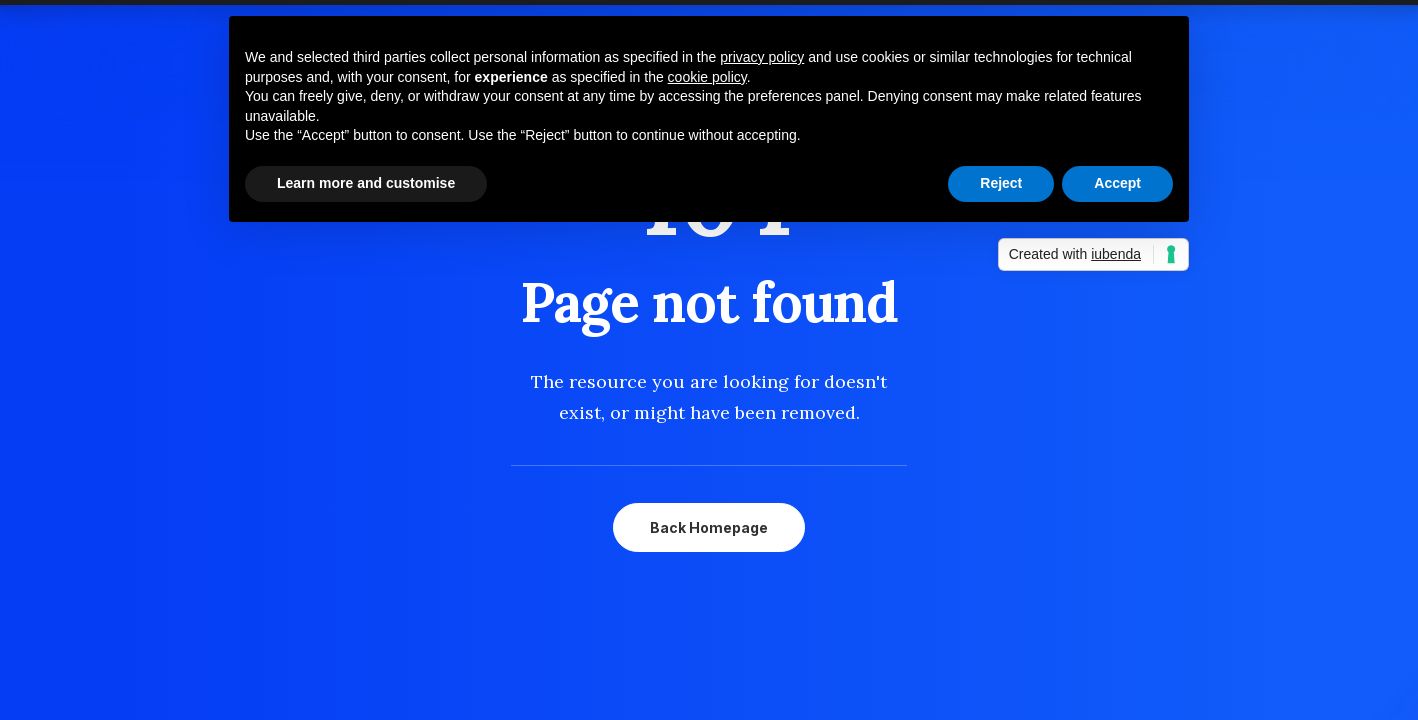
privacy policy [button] (762, 57)
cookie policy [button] (707, 77)
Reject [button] (1001, 183)
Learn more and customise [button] (366, 183)
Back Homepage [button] (709, 527)
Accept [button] (1117, 183)
